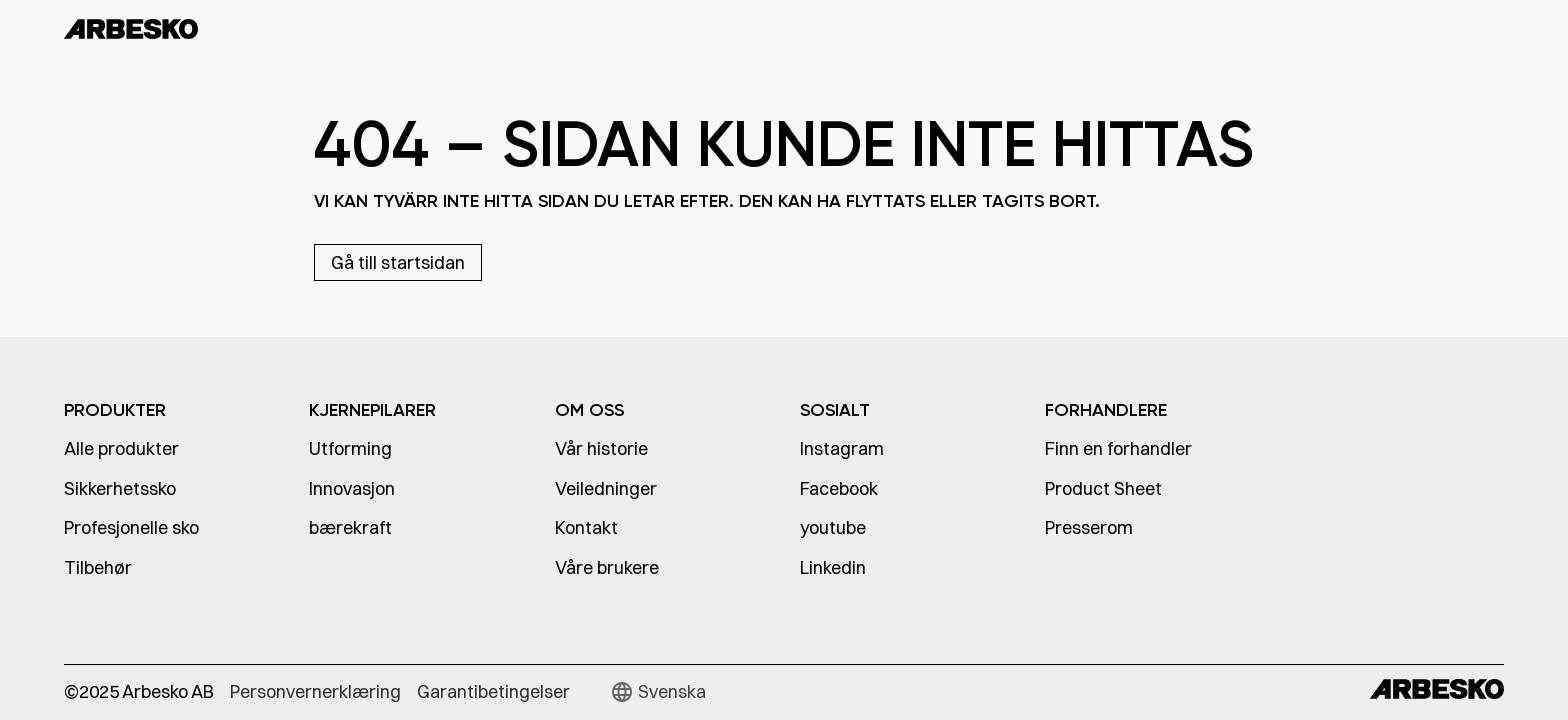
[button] (658, 692)
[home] (184, 28)
